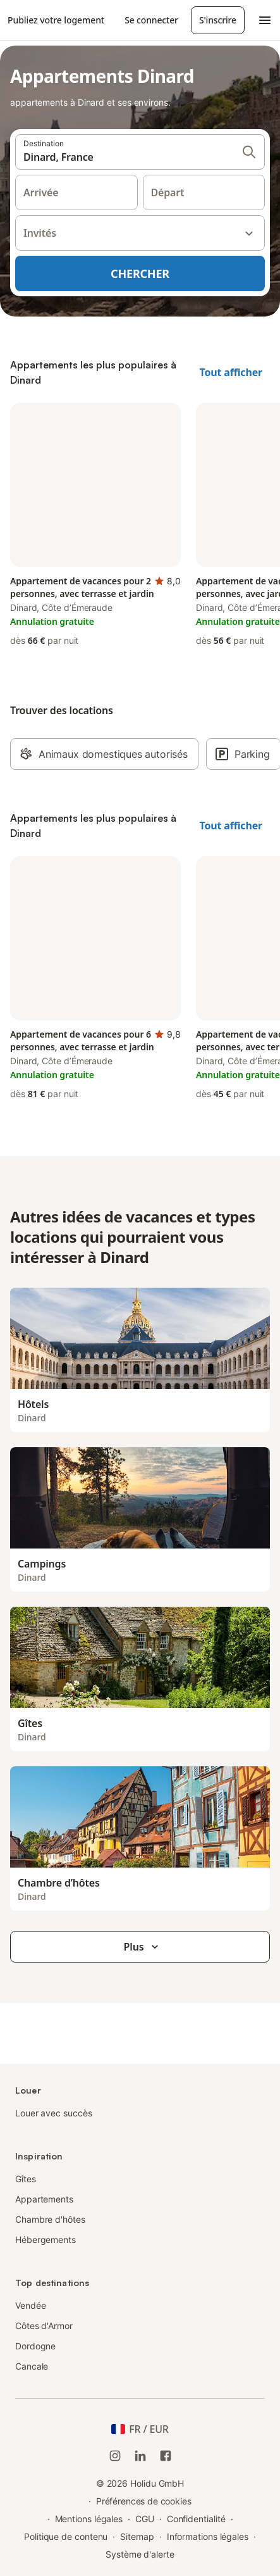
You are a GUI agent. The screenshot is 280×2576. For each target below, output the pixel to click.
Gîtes (25, 2178)
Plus (143, 1947)
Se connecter (151, 20)
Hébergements (45, 2239)
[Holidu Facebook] (165, 2455)
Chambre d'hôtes (50, 2219)
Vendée (30, 2305)
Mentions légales (89, 2518)
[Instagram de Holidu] (115, 2455)
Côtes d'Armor (44, 2325)
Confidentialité (196, 2518)
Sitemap (137, 2536)
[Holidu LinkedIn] (140, 2455)
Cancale (31, 2366)
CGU (144, 2518)
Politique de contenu (65, 2536)
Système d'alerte (140, 2554)
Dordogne (35, 2345)
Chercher (140, 273)
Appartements (44, 2199)
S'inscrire (217, 20)
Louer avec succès (53, 2113)
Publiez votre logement (56, 20)
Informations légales (207, 2536)
